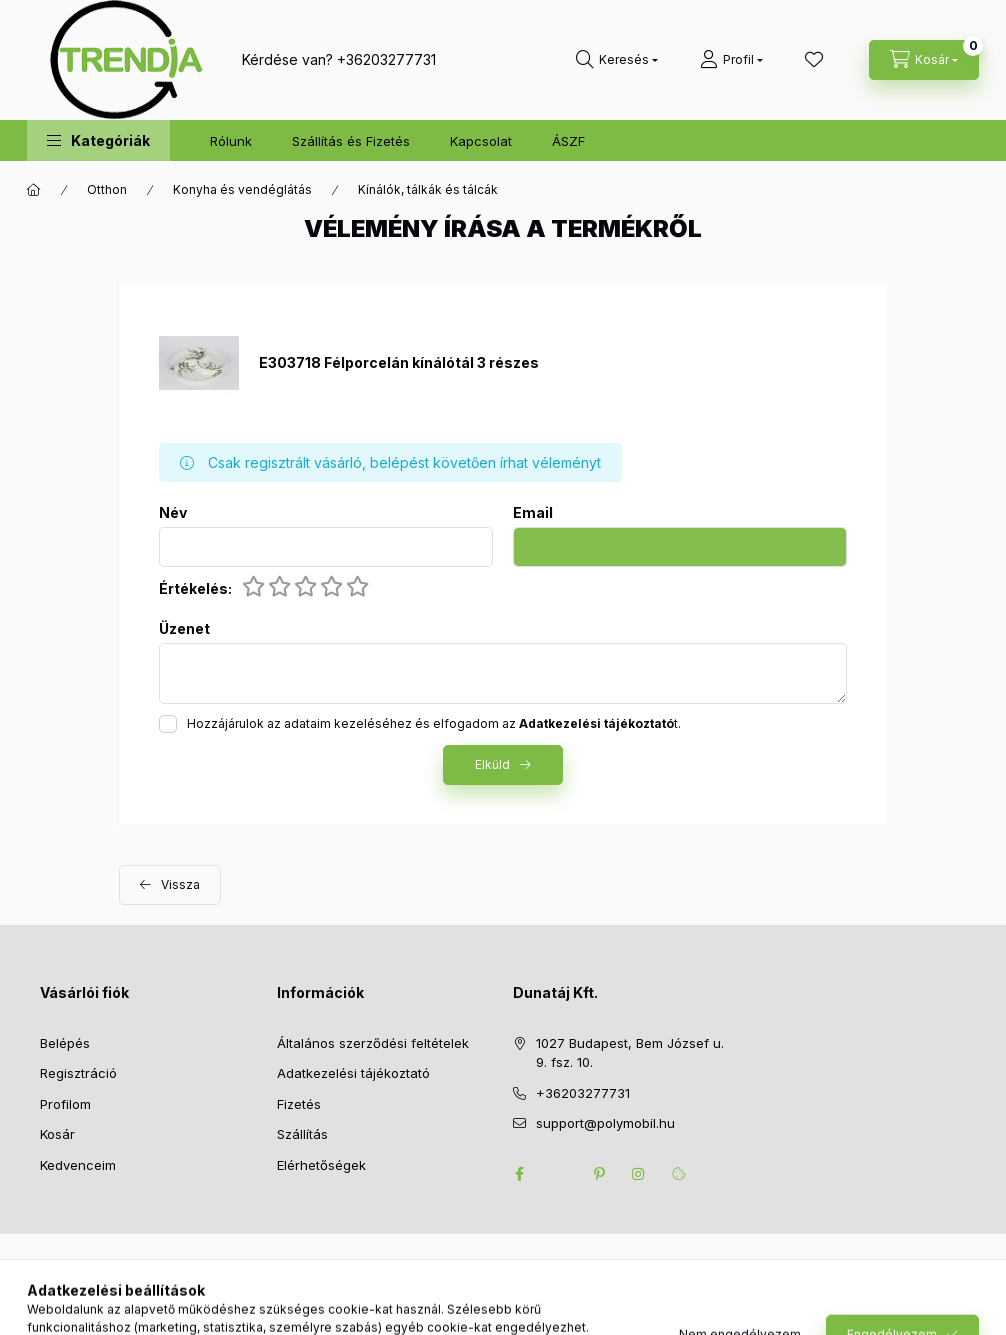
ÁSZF (568, 141)
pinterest (599, 1174)
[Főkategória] (34, 190)
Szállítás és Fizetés (351, 141)
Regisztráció (78, 1073)
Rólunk (231, 141)
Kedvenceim (78, 1165)
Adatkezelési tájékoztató (353, 1073)
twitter (559, 1174)
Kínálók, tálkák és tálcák (428, 189)
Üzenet (184, 629)
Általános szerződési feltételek (373, 1043)
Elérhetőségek (321, 1165)
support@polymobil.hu (605, 1123)
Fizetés (299, 1104)
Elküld (492, 764)
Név (173, 513)
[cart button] (924, 60)
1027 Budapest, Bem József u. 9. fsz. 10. (630, 1053)
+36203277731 (386, 59)
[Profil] (731, 60)
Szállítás (302, 1134)
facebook (519, 1174)
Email (533, 513)
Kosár (57, 1134)
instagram (639, 1174)
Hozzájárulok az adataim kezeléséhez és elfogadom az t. (434, 723)
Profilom (65, 1104)
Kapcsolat (481, 141)
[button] (98, 140)
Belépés (65, 1043)
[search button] (617, 60)
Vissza (180, 884)
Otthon (107, 189)
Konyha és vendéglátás (242, 189)
